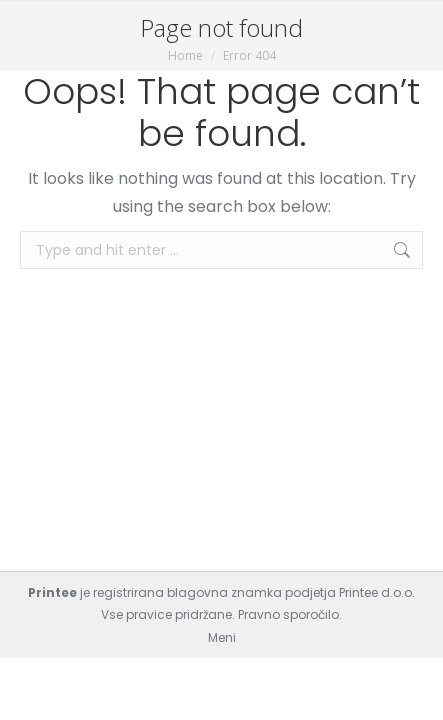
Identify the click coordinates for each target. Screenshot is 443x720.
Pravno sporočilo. (290, 614)
